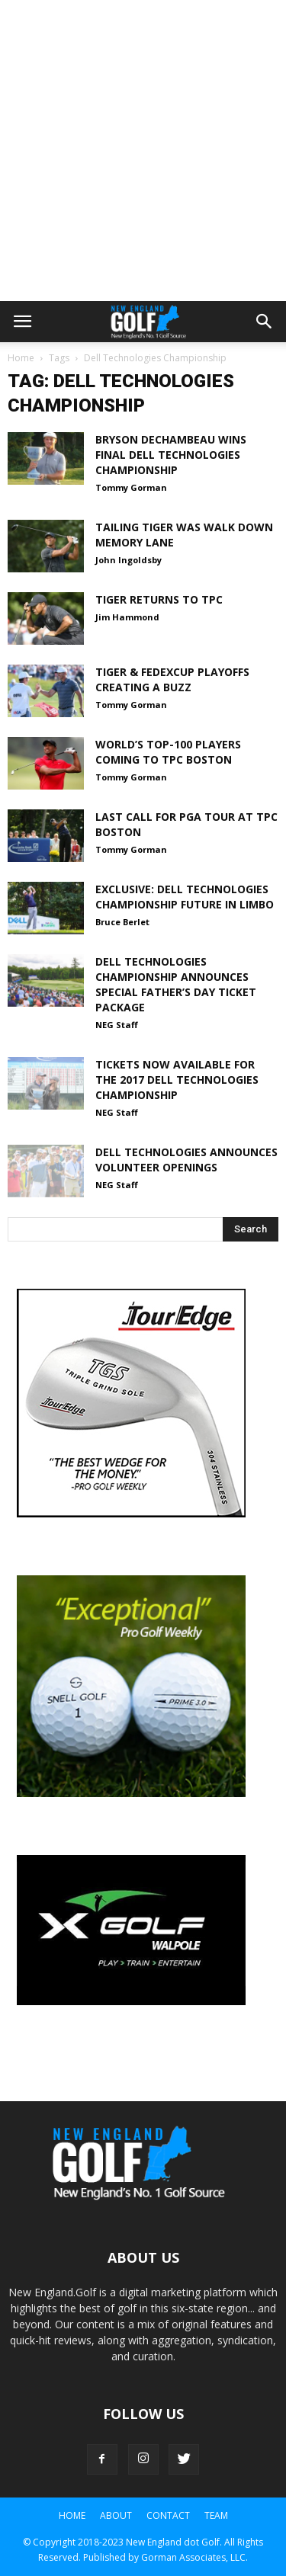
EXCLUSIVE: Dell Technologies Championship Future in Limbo (184, 897)
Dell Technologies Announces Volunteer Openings (186, 1159)
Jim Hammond (127, 617)
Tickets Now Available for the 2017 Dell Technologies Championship (177, 1079)
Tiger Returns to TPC (159, 599)
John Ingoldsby (128, 560)
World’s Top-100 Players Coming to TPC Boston (168, 752)
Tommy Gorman (131, 487)
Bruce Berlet (122, 922)
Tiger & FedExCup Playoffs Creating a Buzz (172, 679)
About (116, 2515)
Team (216, 2515)
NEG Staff (116, 1024)
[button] (264, 321)
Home (21, 357)
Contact (168, 2515)
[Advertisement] (143, 150)
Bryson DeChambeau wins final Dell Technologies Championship (170, 454)
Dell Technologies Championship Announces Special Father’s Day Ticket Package (175, 984)
